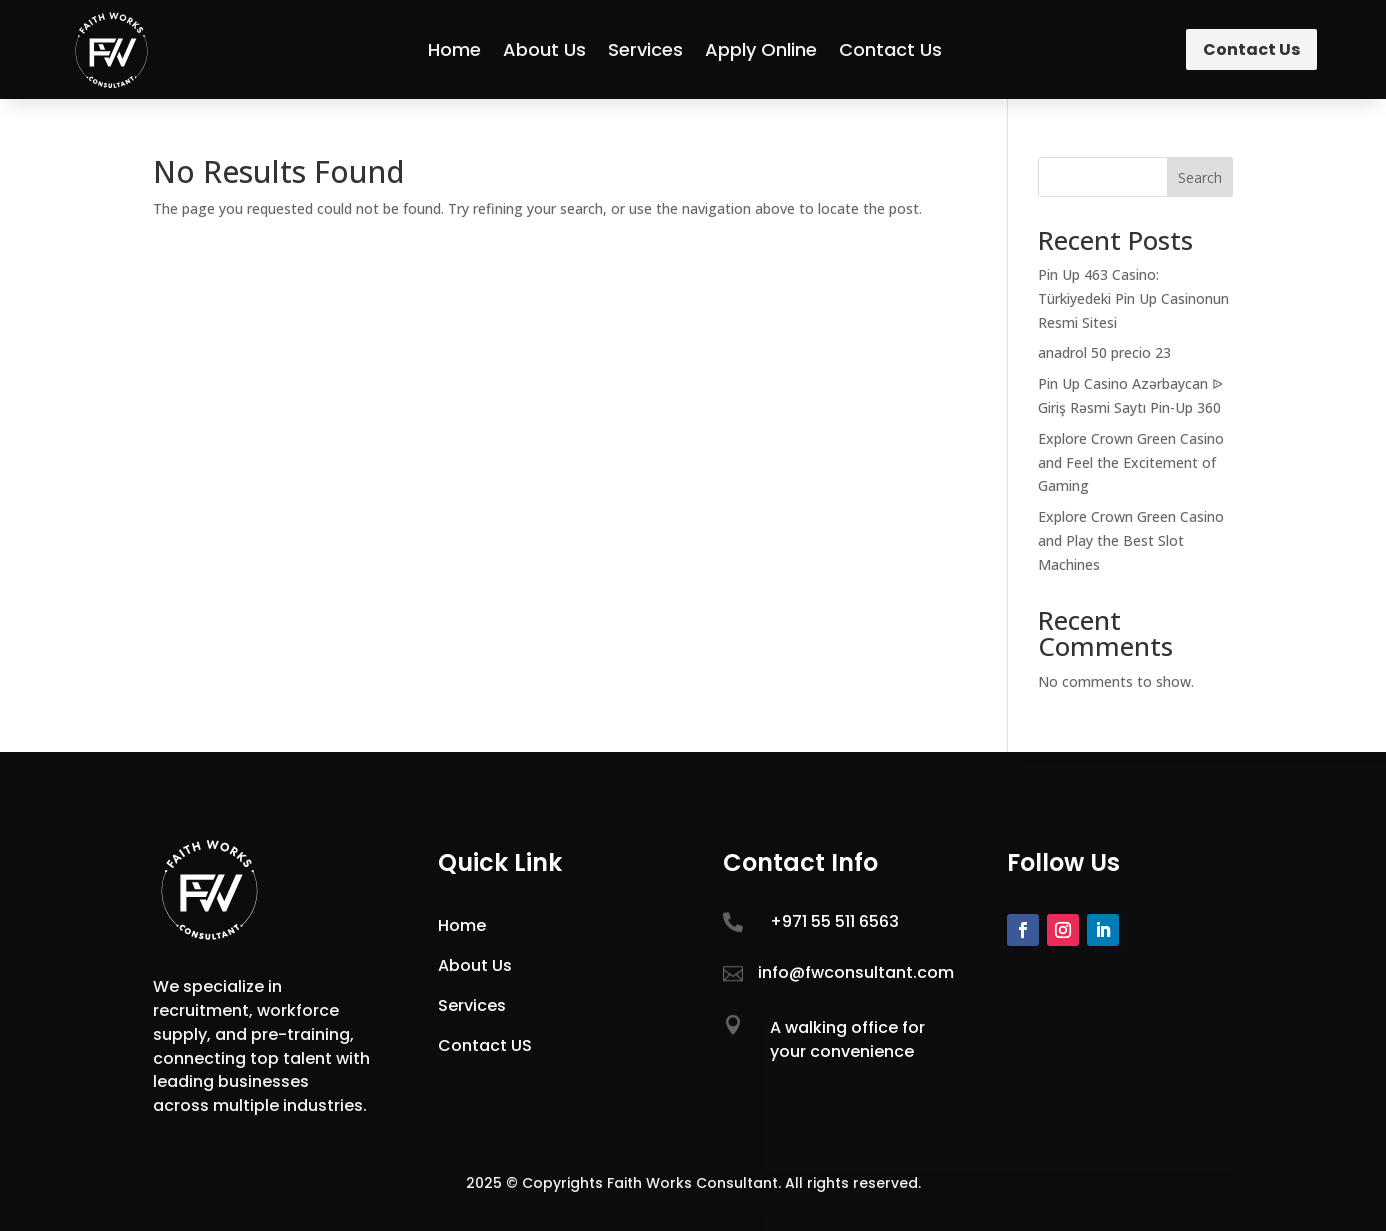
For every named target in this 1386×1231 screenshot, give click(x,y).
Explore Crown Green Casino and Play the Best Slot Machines (1131, 540)
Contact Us (890, 49)
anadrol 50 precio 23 (1104, 352)
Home (454, 49)
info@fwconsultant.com (856, 972)
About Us (544, 49)
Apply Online (761, 49)
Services (645, 49)
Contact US (485, 1045)
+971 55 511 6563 (834, 921)
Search (1200, 177)
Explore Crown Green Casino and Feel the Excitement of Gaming (1131, 462)
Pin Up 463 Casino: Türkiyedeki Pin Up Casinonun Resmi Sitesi (1133, 298)
